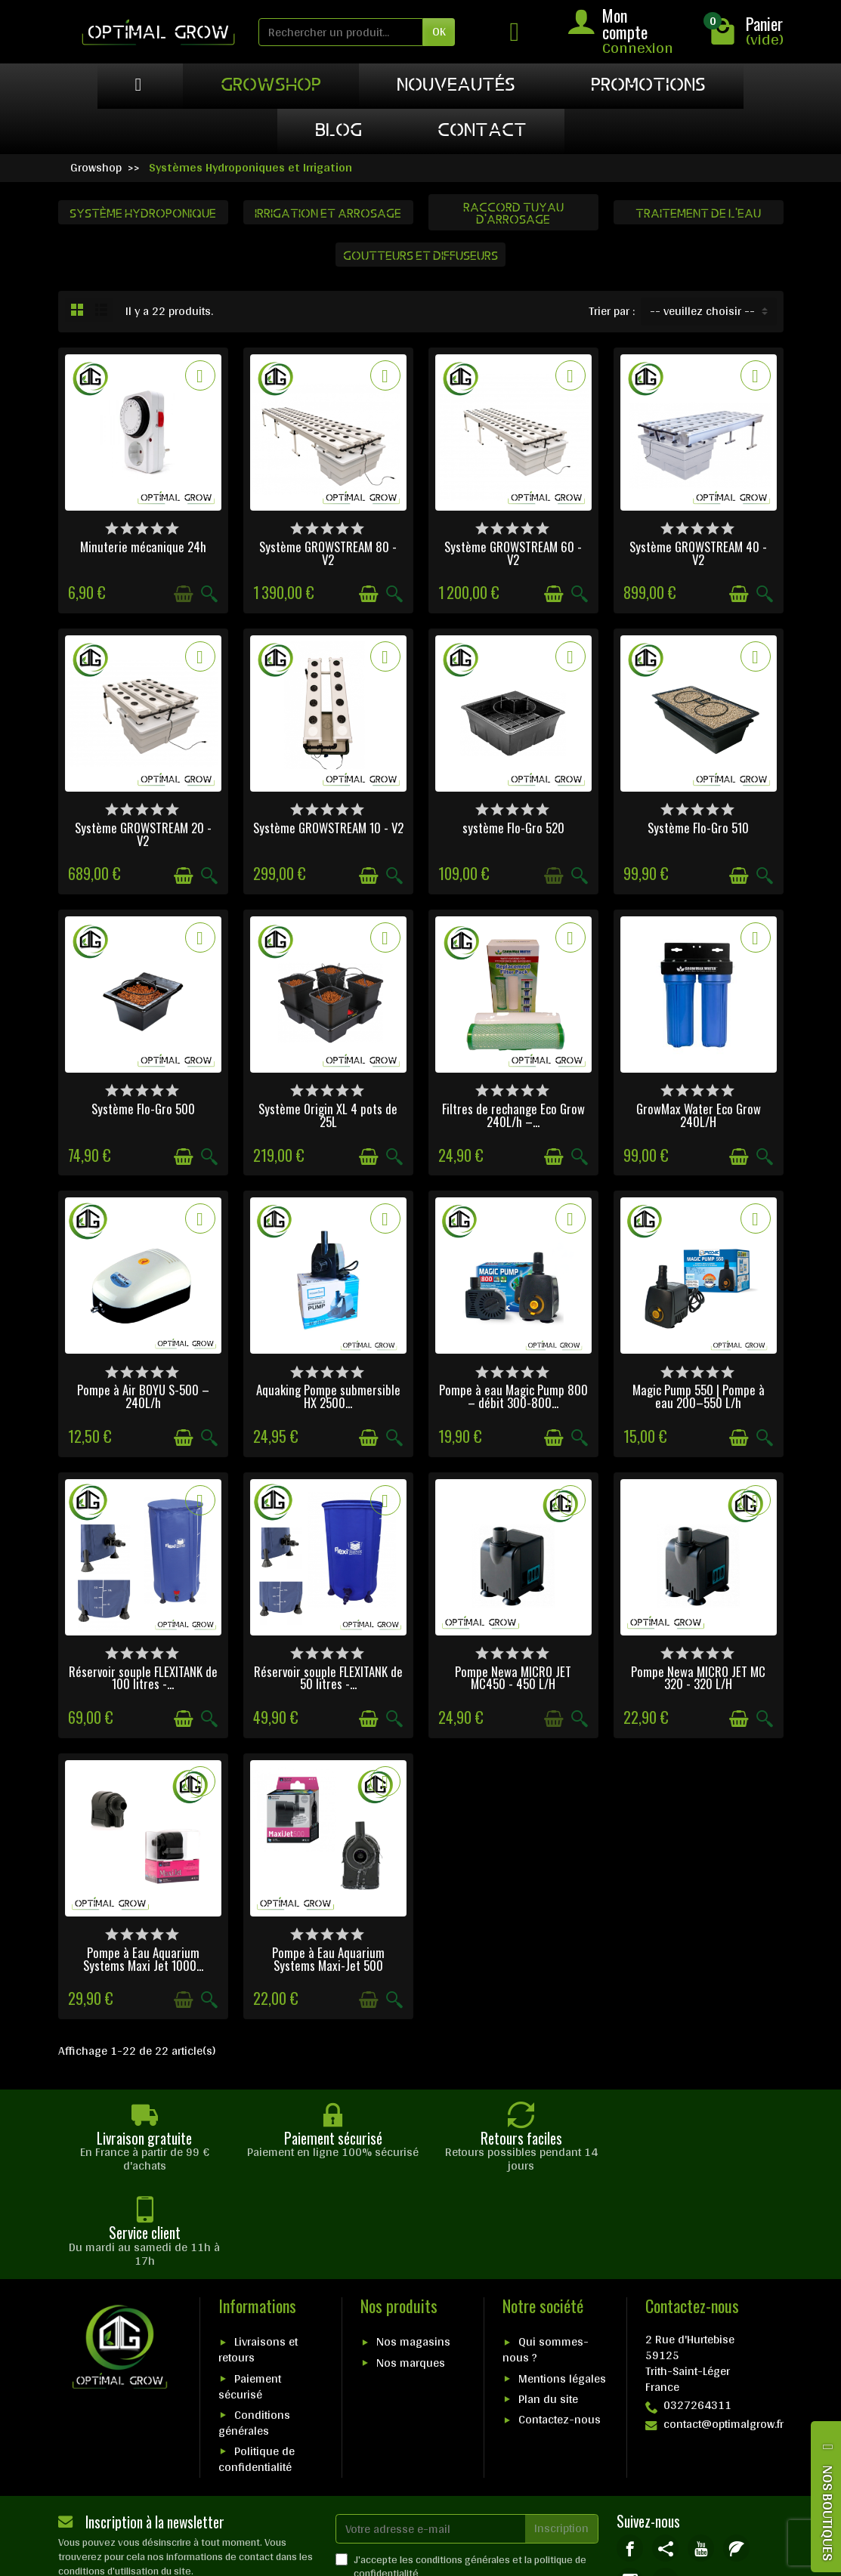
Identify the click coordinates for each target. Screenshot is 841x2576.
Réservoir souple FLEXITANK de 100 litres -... (143, 1678)
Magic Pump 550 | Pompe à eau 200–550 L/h (698, 1396)
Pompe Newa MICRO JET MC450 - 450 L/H (513, 1678)
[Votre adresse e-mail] (430, 2434)
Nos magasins (413, 2247)
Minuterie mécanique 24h (143, 546)
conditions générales (463, 2464)
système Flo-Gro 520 (513, 827)
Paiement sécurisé (249, 2291)
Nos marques (410, 2267)
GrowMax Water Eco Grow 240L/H (698, 1115)
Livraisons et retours (258, 2255)
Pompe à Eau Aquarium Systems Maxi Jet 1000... (143, 1959)
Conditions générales (254, 2327)
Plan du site (548, 2304)
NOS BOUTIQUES (828, 2513)
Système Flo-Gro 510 (698, 827)
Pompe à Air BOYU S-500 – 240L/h (143, 1396)
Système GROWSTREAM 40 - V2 (698, 553)
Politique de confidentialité (256, 2364)
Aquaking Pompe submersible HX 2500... (328, 1396)
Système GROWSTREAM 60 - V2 (513, 553)
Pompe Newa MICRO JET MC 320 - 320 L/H (698, 1678)
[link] (630, 2453)
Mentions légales (562, 2283)
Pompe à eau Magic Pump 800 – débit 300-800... (513, 1396)
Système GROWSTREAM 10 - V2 (328, 827)
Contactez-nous (559, 2325)
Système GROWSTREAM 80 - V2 (328, 553)
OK (439, 31)
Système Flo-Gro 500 (143, 1108)
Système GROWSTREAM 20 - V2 (143, 834)
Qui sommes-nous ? (545, 2255)
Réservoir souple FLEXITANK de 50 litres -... (328, 1678)
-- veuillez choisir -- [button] (702, 311)
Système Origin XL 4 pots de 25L (327, 1115)
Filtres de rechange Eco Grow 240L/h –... (513, 1115)
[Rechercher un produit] (340, 32)
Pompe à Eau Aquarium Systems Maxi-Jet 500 (328, 1959)
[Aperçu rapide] (209, 594)
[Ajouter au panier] (183, 594)
